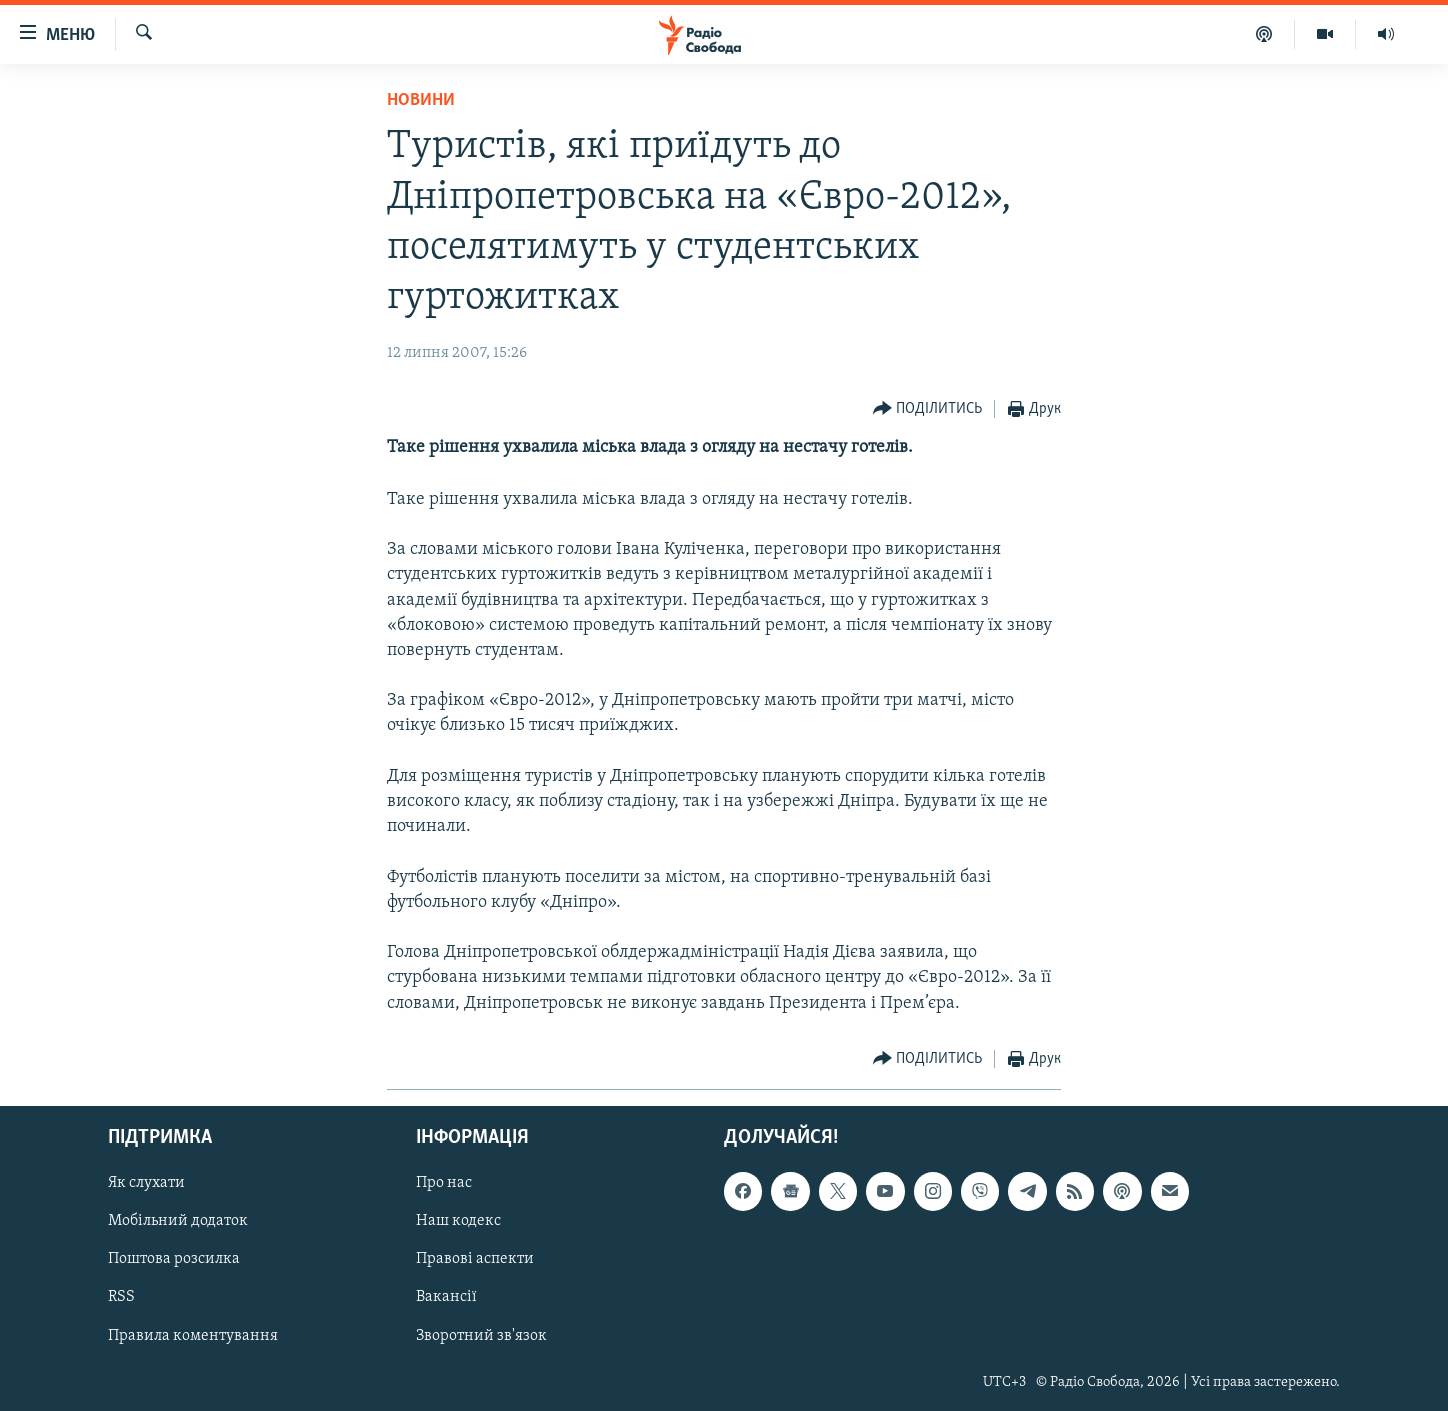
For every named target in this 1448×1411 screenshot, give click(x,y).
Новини (421, 100)
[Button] (928, 409)
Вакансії (446, 1297)
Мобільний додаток (178, 1221)
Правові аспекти (475, 1259)
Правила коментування (193, 1335)
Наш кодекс (458, 1221)
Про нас (444, 1183)
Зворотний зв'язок (481, 1335)
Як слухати (146, 1183)
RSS (121, 1297)
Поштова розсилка (174, 1259)
